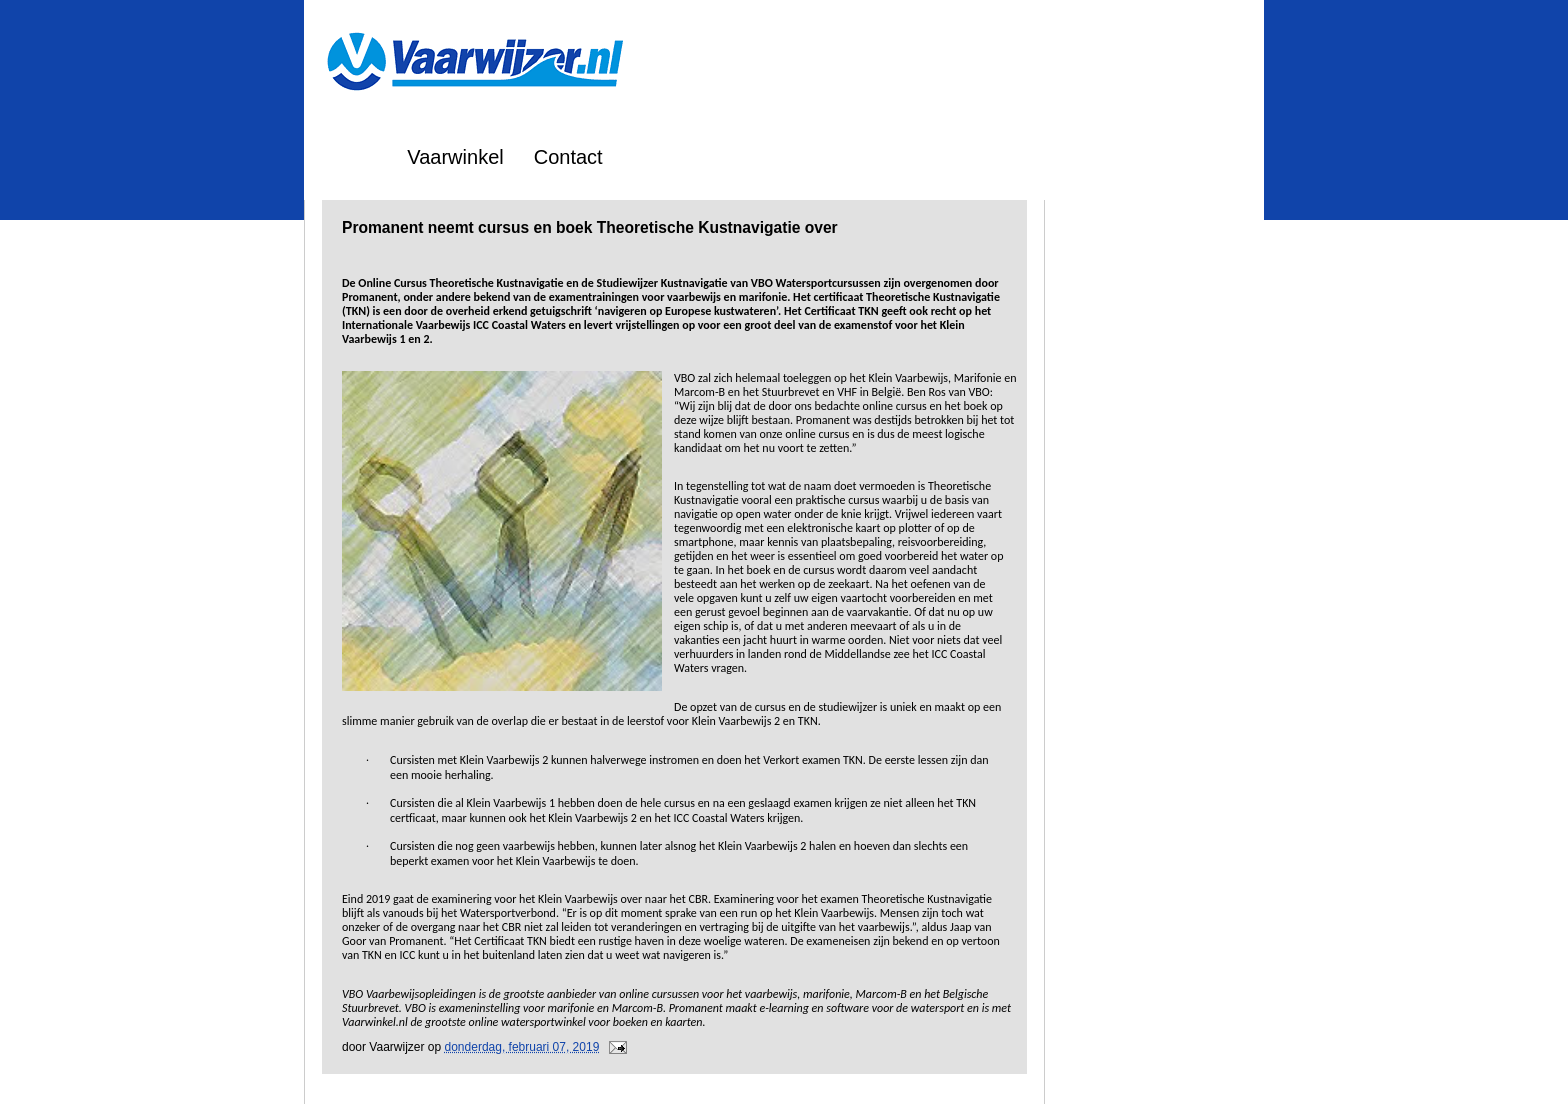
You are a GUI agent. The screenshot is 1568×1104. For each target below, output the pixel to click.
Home (350, 157)
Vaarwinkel (455, 157)
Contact (568, 157)
